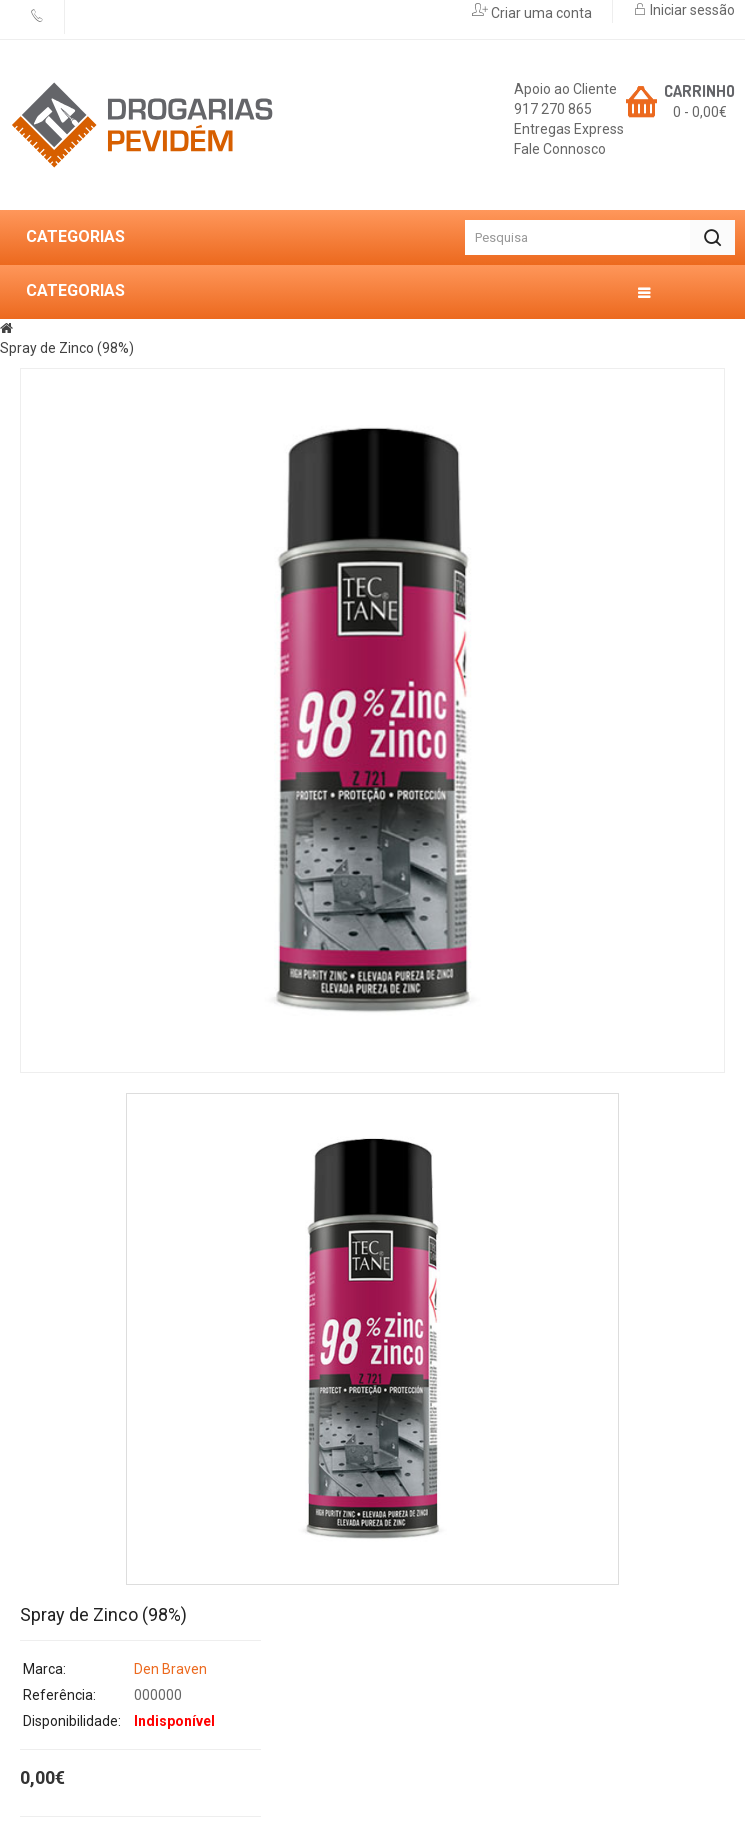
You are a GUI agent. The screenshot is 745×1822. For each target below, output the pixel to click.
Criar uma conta (540, 13)
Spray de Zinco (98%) (67, 348)
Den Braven (170, 1669)
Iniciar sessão (691, 10)
